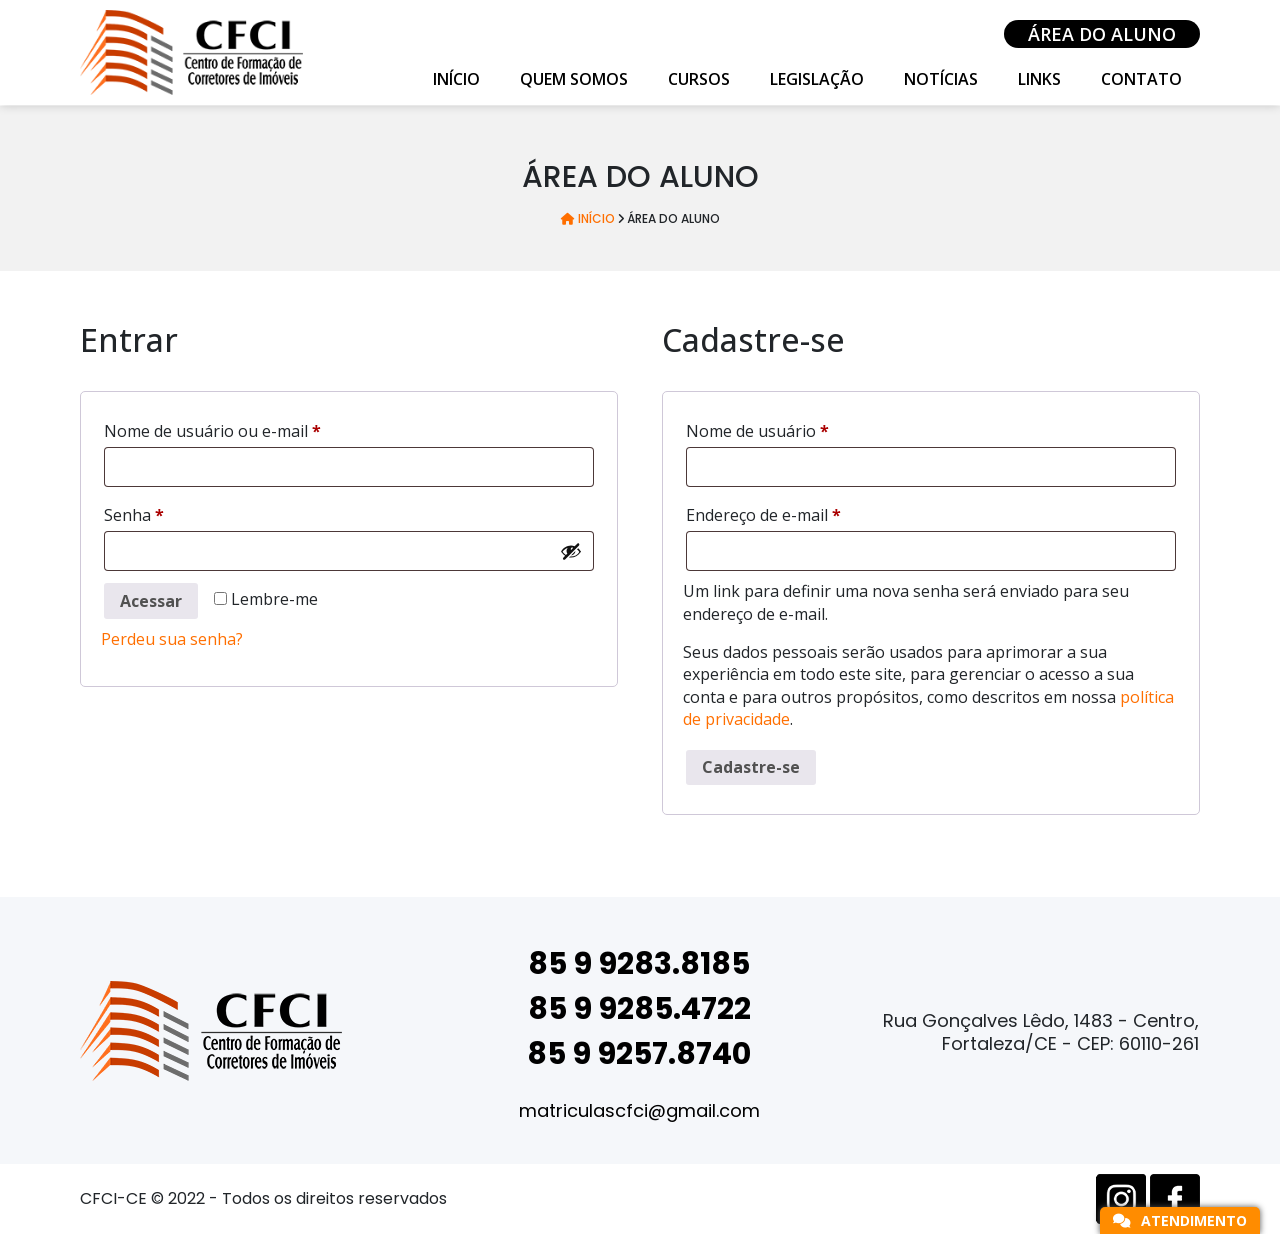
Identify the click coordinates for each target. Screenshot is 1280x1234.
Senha (178, 512)
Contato (1141, 79)
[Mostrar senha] (571, 551)
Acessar (151, 601)
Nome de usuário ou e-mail (256, 428)
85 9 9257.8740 (639, 1054)
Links (1039, 79)
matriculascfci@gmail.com (639, 1110)
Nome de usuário (801, 428)
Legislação (817, 79)
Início (456, 79)
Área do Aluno (1102, 34)
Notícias (941, 79)
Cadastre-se (751, 767)
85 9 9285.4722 (639, 1009)
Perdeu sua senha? (172, 639)
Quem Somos (574, 79)
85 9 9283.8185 (639, 964)
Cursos (699, 79)
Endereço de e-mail (807, 512)
